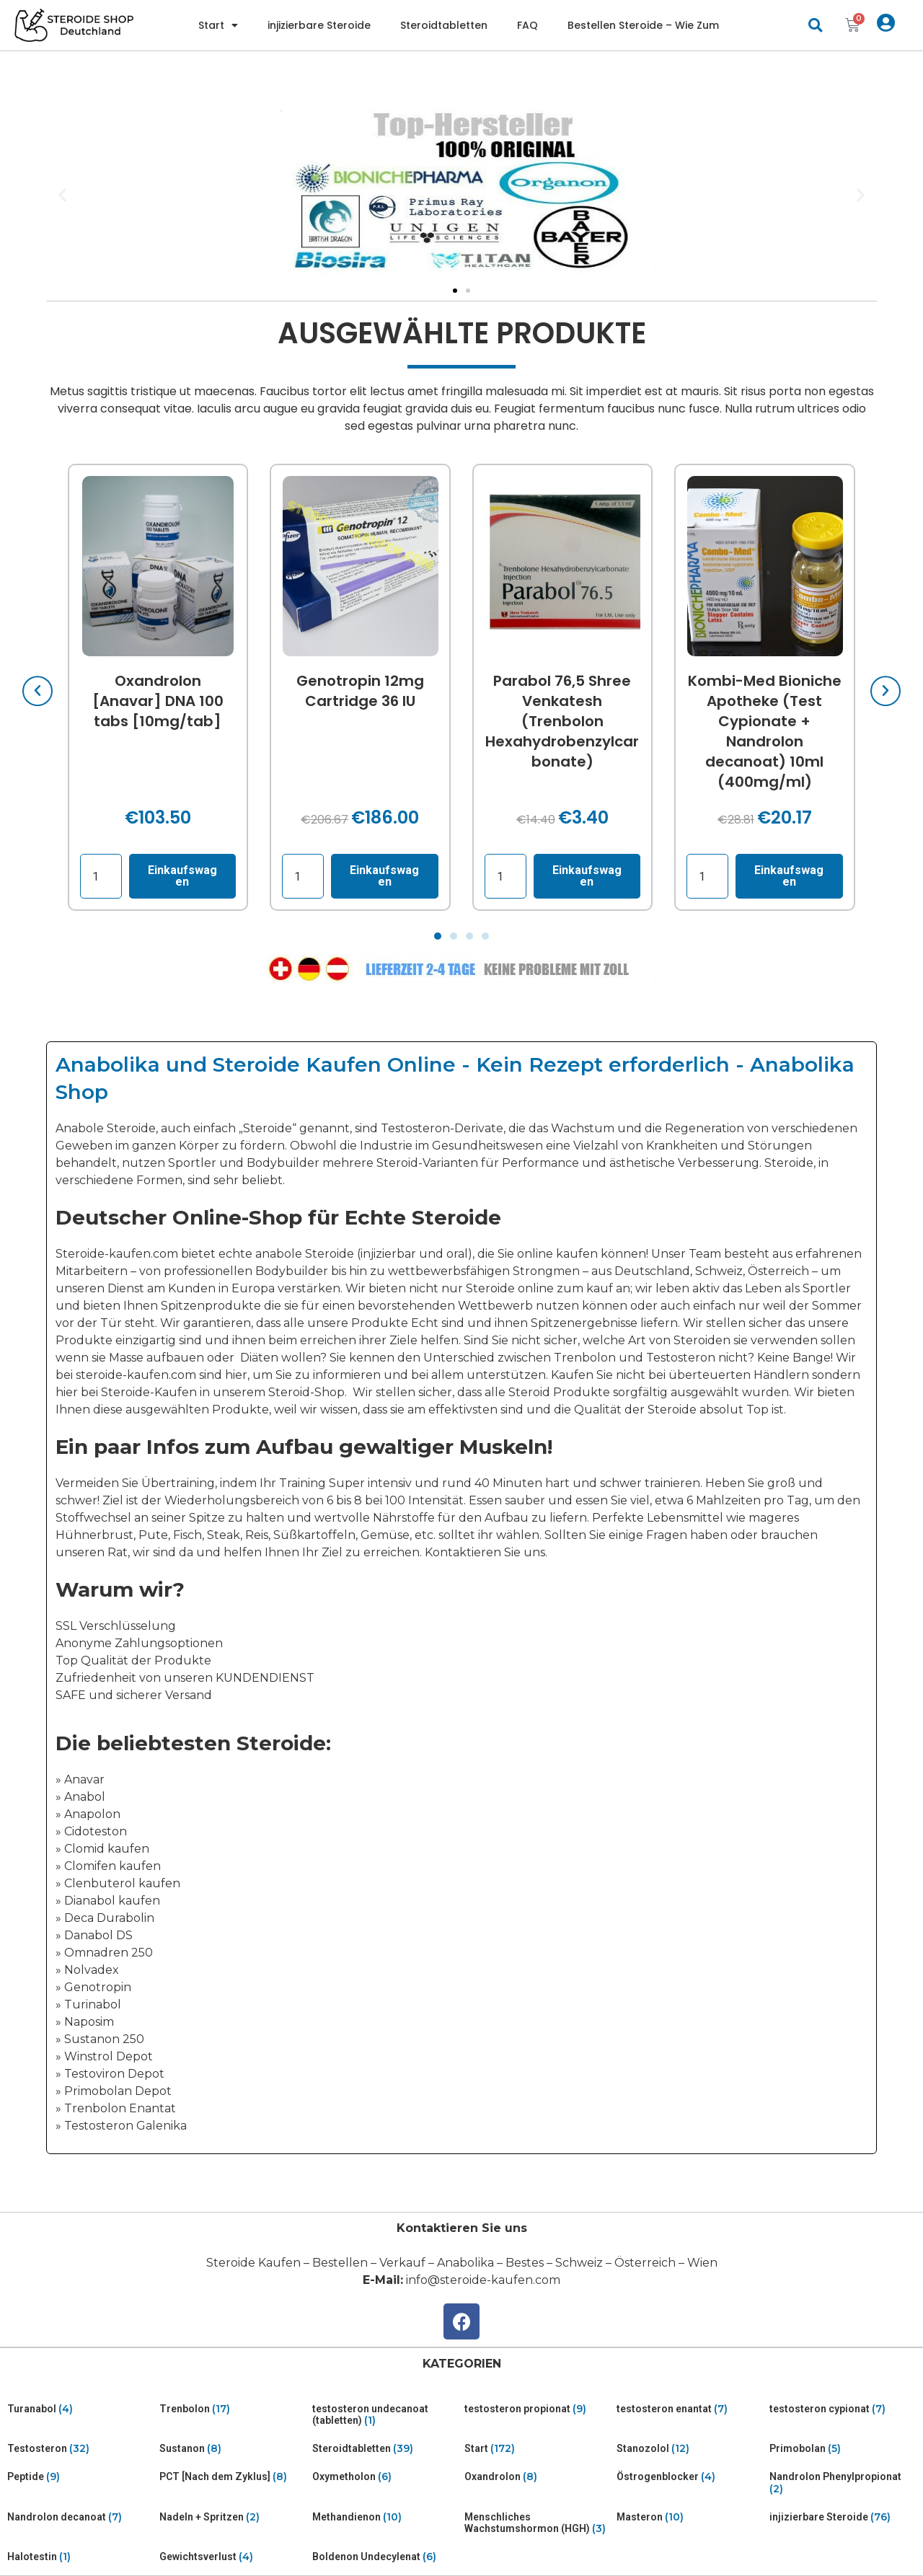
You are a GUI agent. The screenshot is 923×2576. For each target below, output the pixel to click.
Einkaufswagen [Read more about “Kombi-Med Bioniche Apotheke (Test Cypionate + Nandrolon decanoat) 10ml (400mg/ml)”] (789, 875)
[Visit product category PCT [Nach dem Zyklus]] (232, 2477)
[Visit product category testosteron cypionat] (842, 2409)
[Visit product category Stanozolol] (690, 2449)
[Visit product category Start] (537, 2449)
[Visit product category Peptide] (80, 2477)
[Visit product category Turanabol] (80, 2409)
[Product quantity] (101, 876)
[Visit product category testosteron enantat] (690, 2409)
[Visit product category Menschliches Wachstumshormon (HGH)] (537, 2523)
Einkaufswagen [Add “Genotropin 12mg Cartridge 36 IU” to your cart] (385, 875)
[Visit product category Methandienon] (385, 2517)
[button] (815, 25)
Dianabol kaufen (112, 1900)
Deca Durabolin (109, 1918)
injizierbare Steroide (319, 25)
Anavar (84, 1779)
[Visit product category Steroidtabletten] (385, 2449)
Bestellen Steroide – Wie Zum (643, 25)
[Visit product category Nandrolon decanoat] (80, 2517)
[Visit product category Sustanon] (232, 2449)
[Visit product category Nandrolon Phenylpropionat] (842, 2483)
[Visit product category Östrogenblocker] (690, 2477)
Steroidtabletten (443, 25)
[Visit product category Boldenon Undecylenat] (385, 2557)
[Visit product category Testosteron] (80, 2449)
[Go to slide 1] (455, 290)
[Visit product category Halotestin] (80, 2557)
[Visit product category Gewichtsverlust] (232, 2557)
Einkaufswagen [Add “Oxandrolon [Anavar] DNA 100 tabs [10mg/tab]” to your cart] (182, 875)
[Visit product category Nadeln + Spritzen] (232, 2517)
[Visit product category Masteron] (690, 2517)
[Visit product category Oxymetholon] (385, 2477)
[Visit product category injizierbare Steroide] (842, 2517)
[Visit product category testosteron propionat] (537, 2409)
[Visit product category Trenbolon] (232, 2409)
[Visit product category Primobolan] (842, 2449)
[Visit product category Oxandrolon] (537, 2477)
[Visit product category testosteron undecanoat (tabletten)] (385, 2415)
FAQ (527, 25)
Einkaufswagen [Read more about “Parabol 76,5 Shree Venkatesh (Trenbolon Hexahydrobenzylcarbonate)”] (587, 875)
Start (218, 25)
